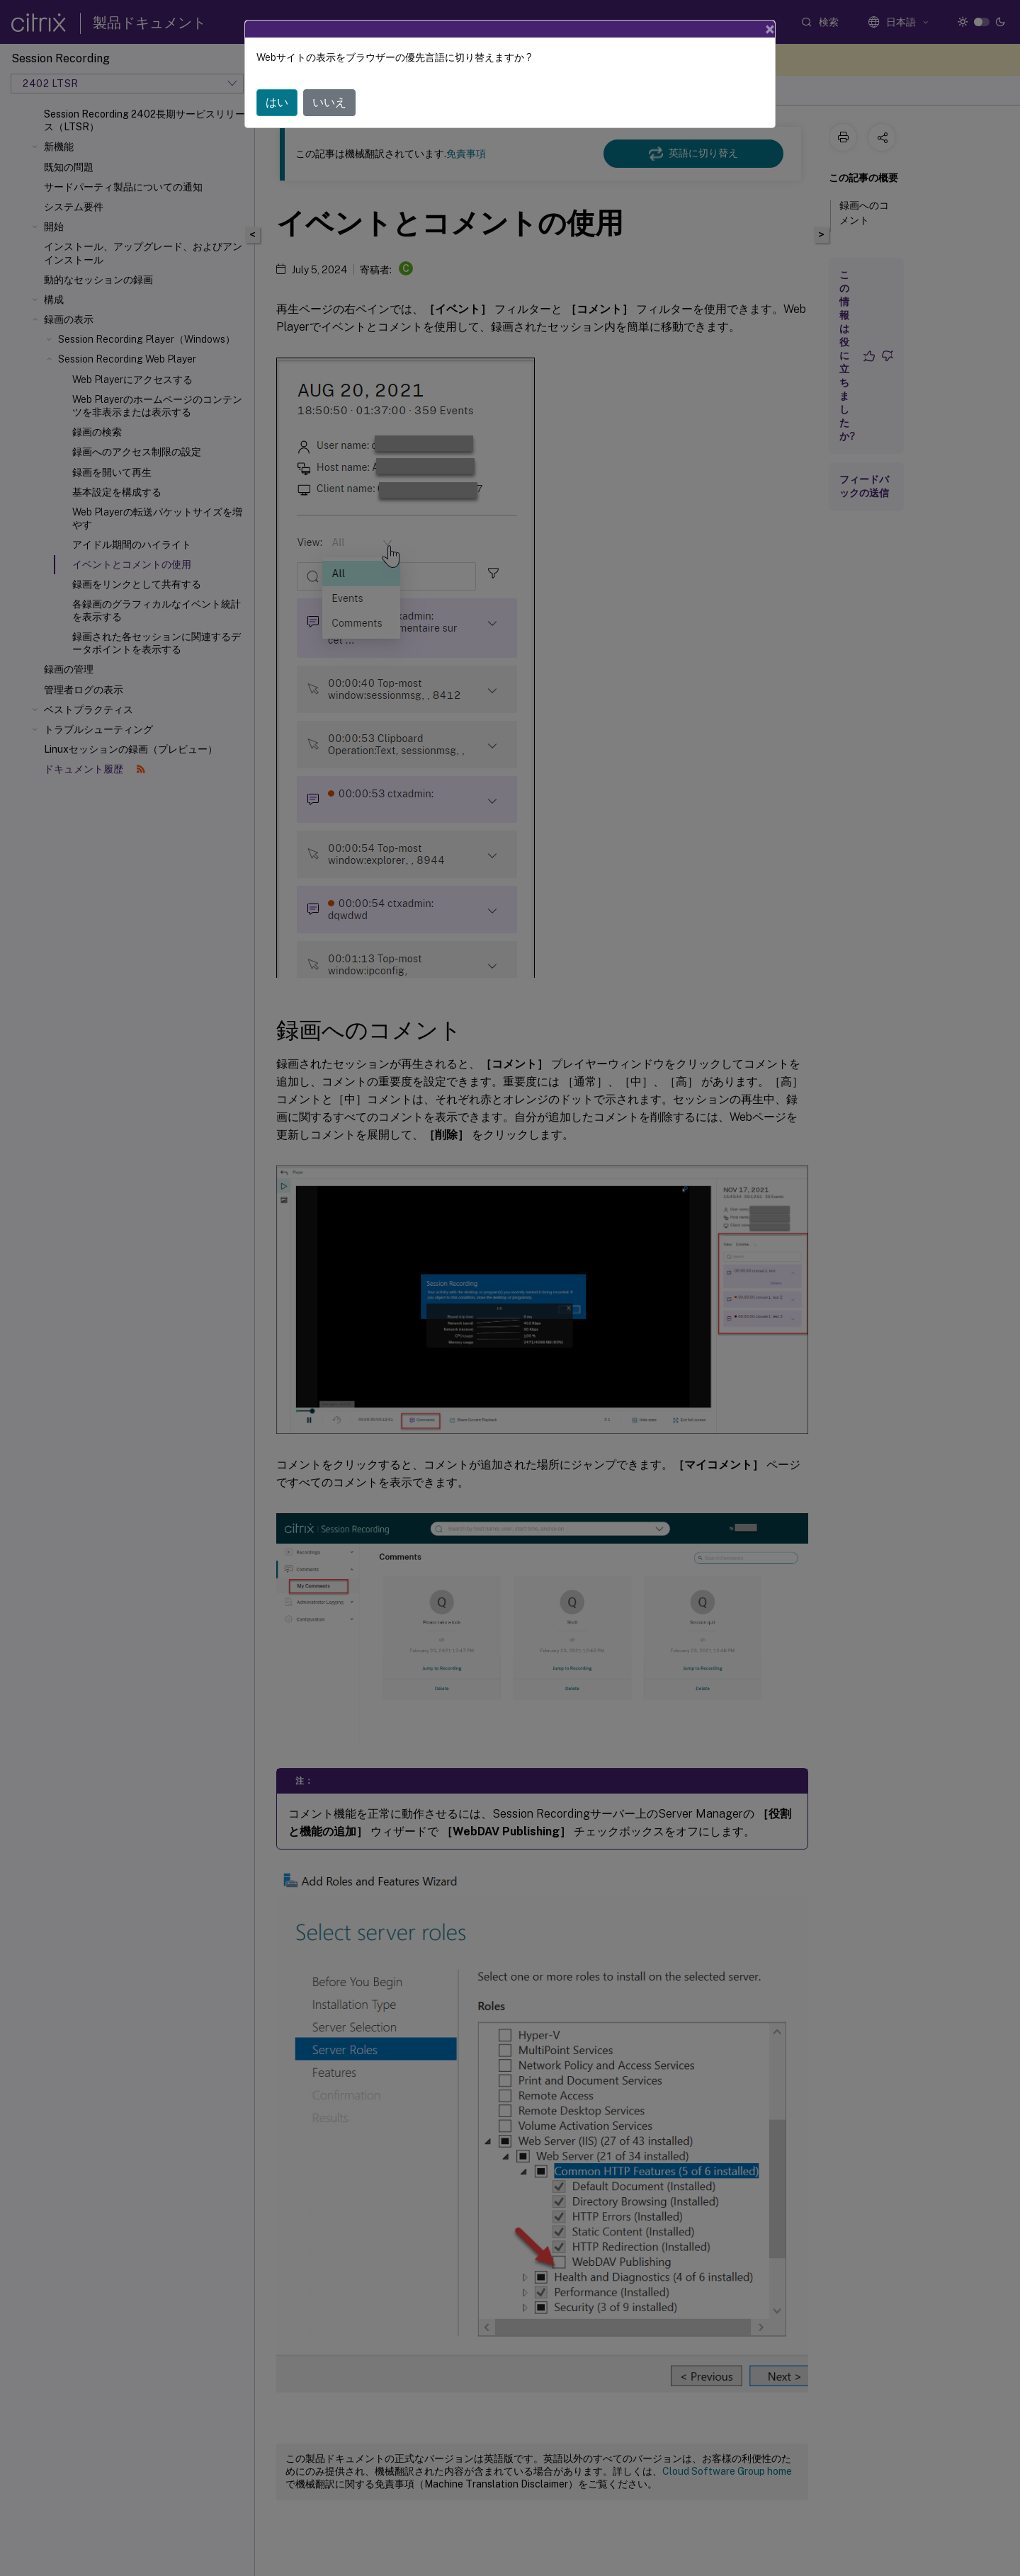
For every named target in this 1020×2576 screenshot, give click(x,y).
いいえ (329, 102)
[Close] (770, 29)
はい (277, 102)
